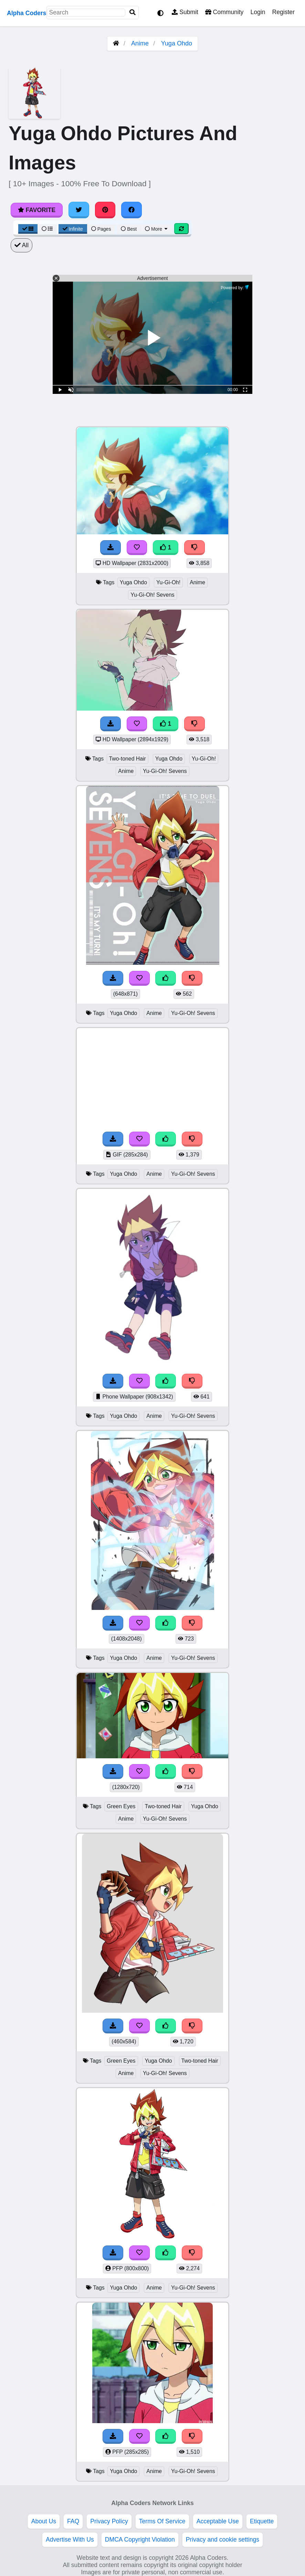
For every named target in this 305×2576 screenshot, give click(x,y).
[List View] (47, 229)
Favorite (36, 210)
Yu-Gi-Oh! (168, 582)
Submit (185, 12)
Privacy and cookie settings (222, 2539)
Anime (140, 43)
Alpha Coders (26, 13)
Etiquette (262, 2521)
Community (224, 12)
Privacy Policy (109, 2521)
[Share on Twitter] (79, 210)
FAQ (73, 2521)
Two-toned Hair (127, 759)
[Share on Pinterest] (105, 210)
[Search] (132, 12)
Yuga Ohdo (176, 43)
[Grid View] (28, 229)
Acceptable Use (218, 2521)
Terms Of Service (162, 2521)
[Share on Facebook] (131, 210)
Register (283, 12)
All (21, 245)
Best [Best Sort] (129, 229)
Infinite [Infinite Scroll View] (73, 229)
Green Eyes (121, 1806)
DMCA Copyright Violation (140, 2539)
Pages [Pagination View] (101, 229)
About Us (43, 2521)
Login (257, 12)
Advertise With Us (70, 2539)
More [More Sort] (156, 229)
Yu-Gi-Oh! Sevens (152, 595)
